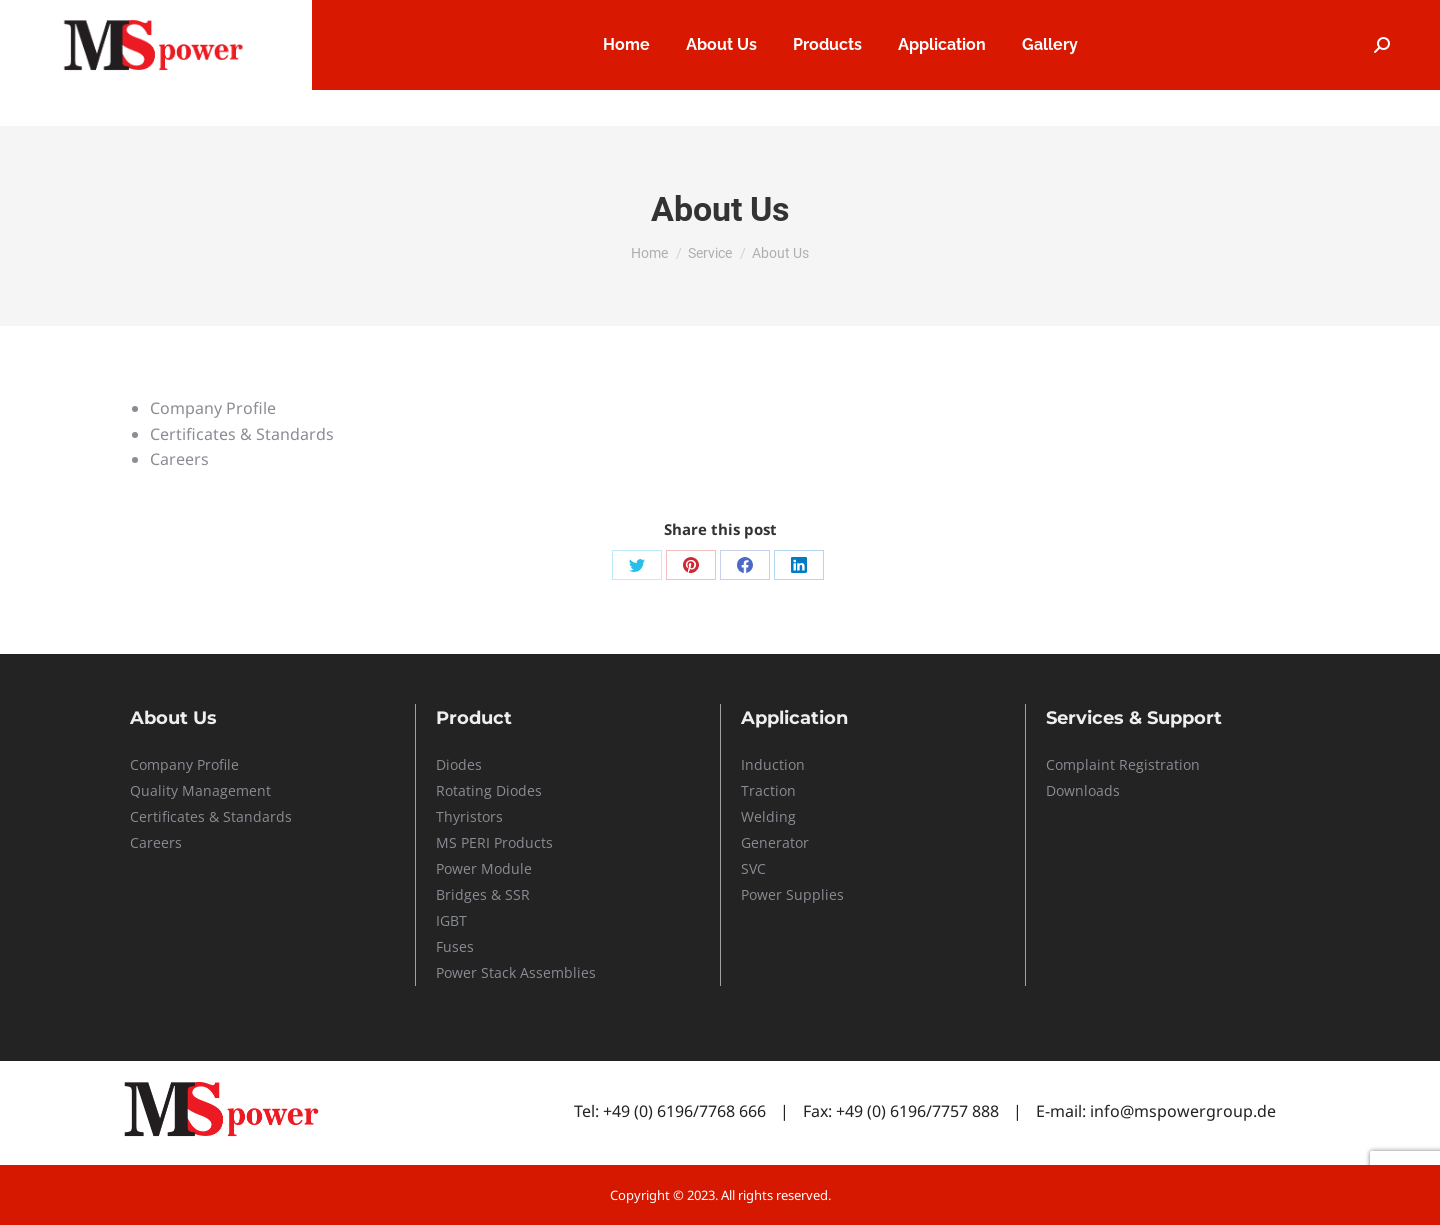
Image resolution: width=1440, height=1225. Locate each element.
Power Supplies (792, 894)
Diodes (459, 764)
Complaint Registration (1123, 764)
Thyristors (469, 816)
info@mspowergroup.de (1183, 1111)
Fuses (455, 946)
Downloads (1083, 790)
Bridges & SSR (483, 894)
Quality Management (200, 790)
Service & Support (1152, 18)
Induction (773, 764)
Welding (768, 816)
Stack (498, 972)
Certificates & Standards (211, 816)
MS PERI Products (494, 842)
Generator (775, 842)
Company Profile (184, 764)
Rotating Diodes (489, 790)
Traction (768, 790)
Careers (1033, 18)
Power (458, 868)
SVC (753, 868)
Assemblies (556, 972)
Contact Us (1279, 18)
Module (506, 868)
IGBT (451, 920)
